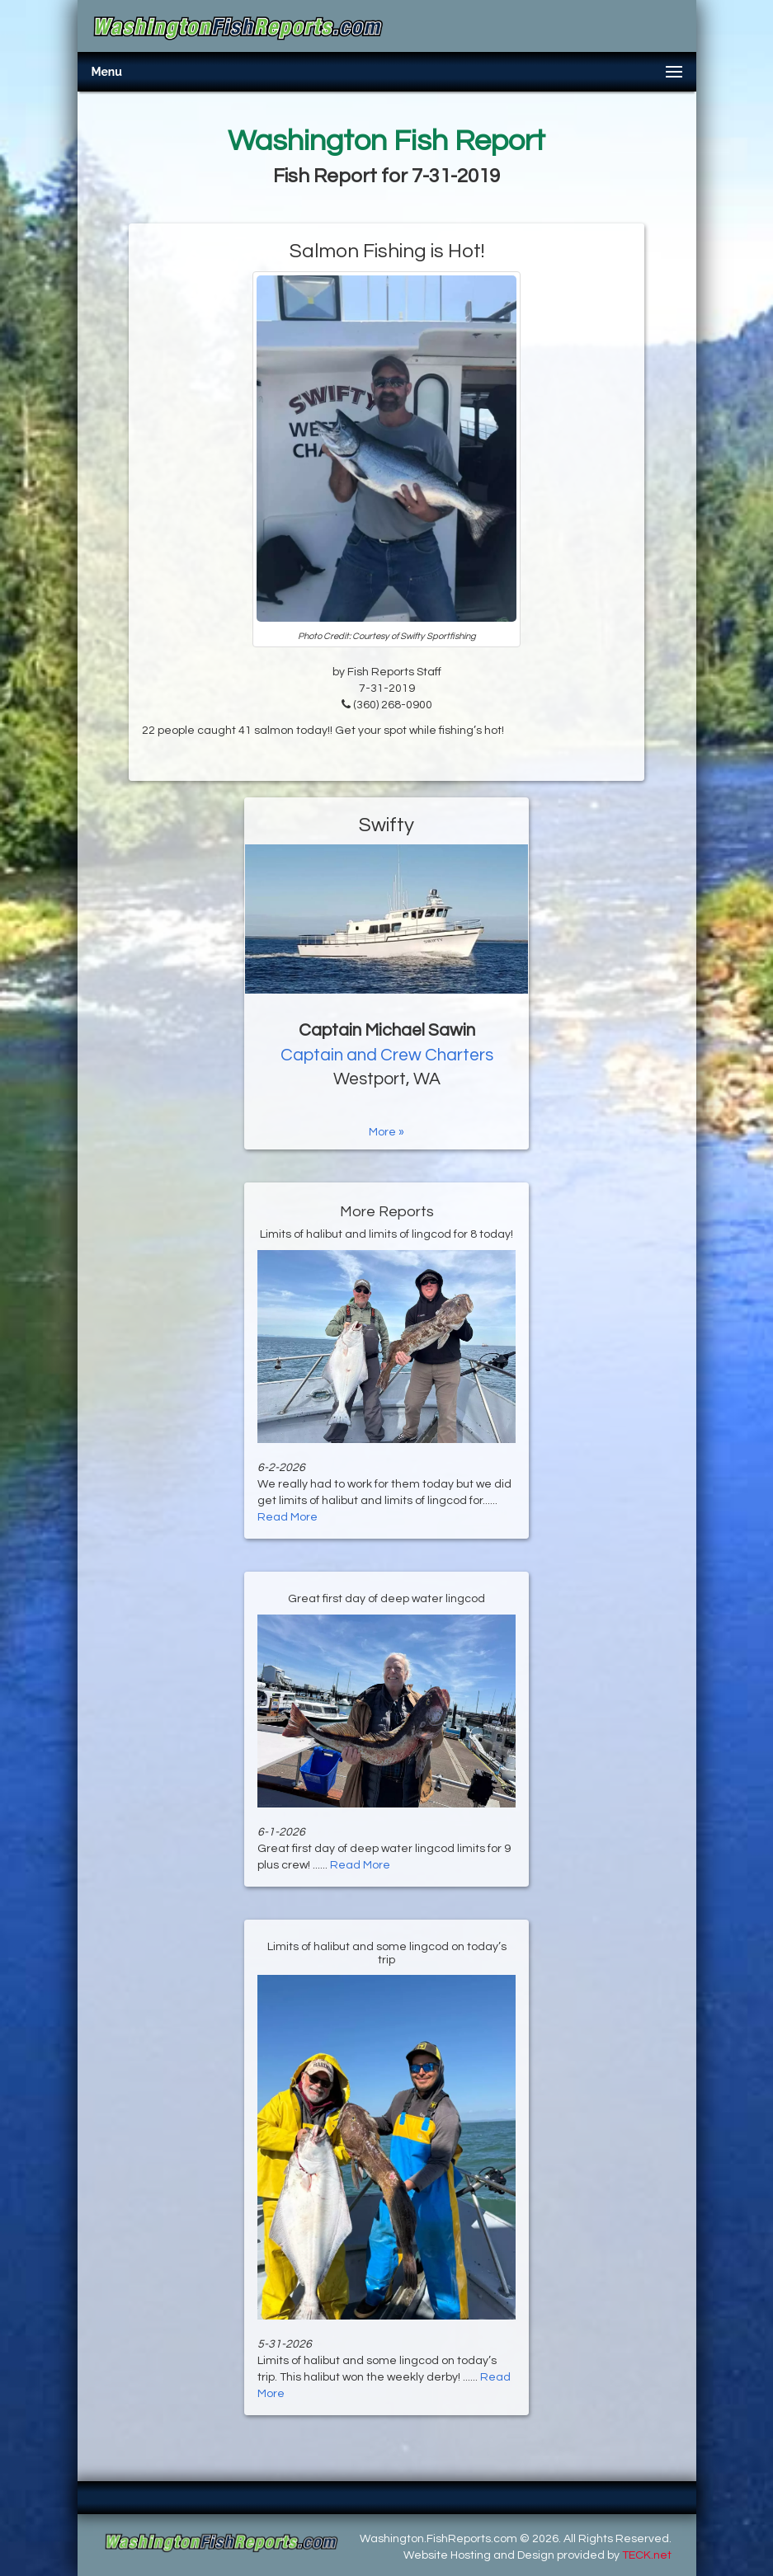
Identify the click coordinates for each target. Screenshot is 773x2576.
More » (386, 1132)
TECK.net (647, 2555)
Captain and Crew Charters (386, 1055)
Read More (287, 1517)
